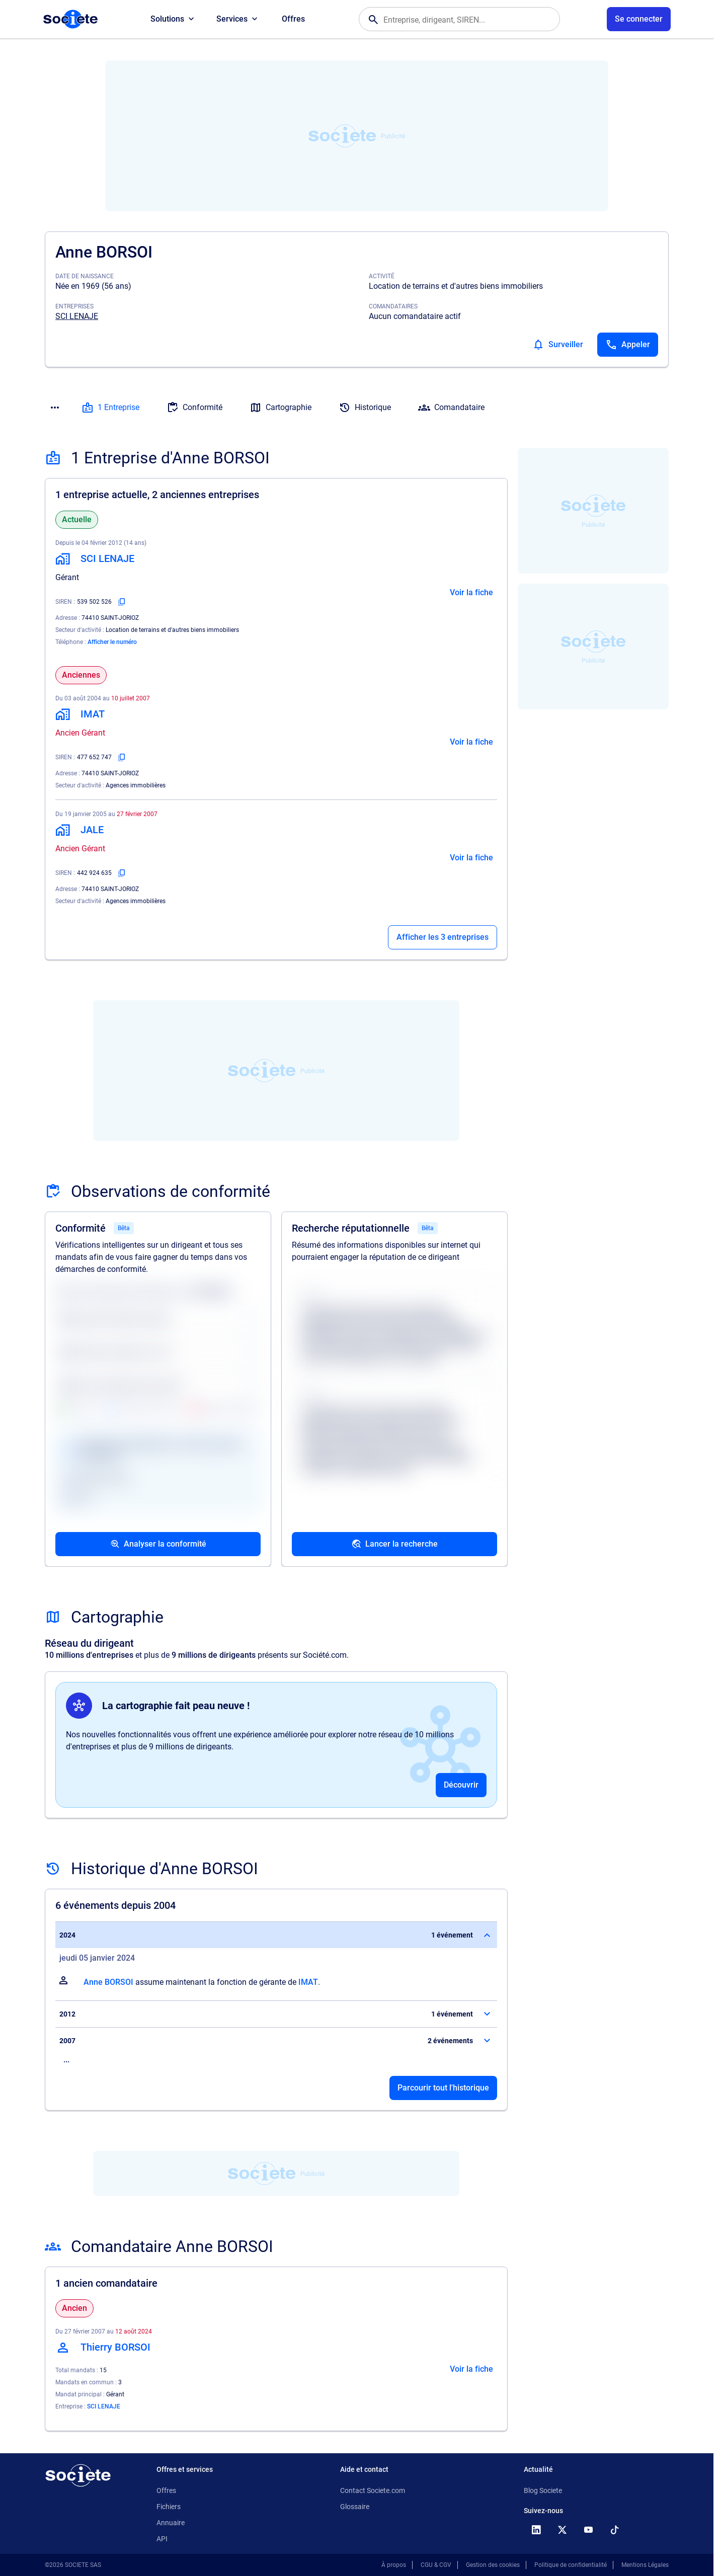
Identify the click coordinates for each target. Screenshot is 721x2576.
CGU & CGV (436, 2564)
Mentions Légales (645, 2564)
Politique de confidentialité (570, 2564)
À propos (393, 2564)
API (162, 2539)
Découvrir (461, 1785)
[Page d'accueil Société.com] (70, 19)
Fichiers (168, 2507)
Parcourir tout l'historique (443, 2087)
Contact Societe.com (372, 2490)
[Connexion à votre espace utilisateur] (639, 19)
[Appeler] (627, 345)
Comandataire (451, 407)
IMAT (308, 1982)
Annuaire (170, 2523)
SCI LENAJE (76, 316)
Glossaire (354, 2507)
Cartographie (280, 407)
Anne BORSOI (108, 1982)
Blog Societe (543, 2490)
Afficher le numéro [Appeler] (112, 642)
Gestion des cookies (493, 2564)
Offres (293, 19)
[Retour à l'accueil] (78, 2475)
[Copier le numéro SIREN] (122, 602)
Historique (365, 407)
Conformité (194, 407)
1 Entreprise (110, 407)
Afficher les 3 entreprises (442, 937)
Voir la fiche (471, 592)
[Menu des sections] (55, 407)
